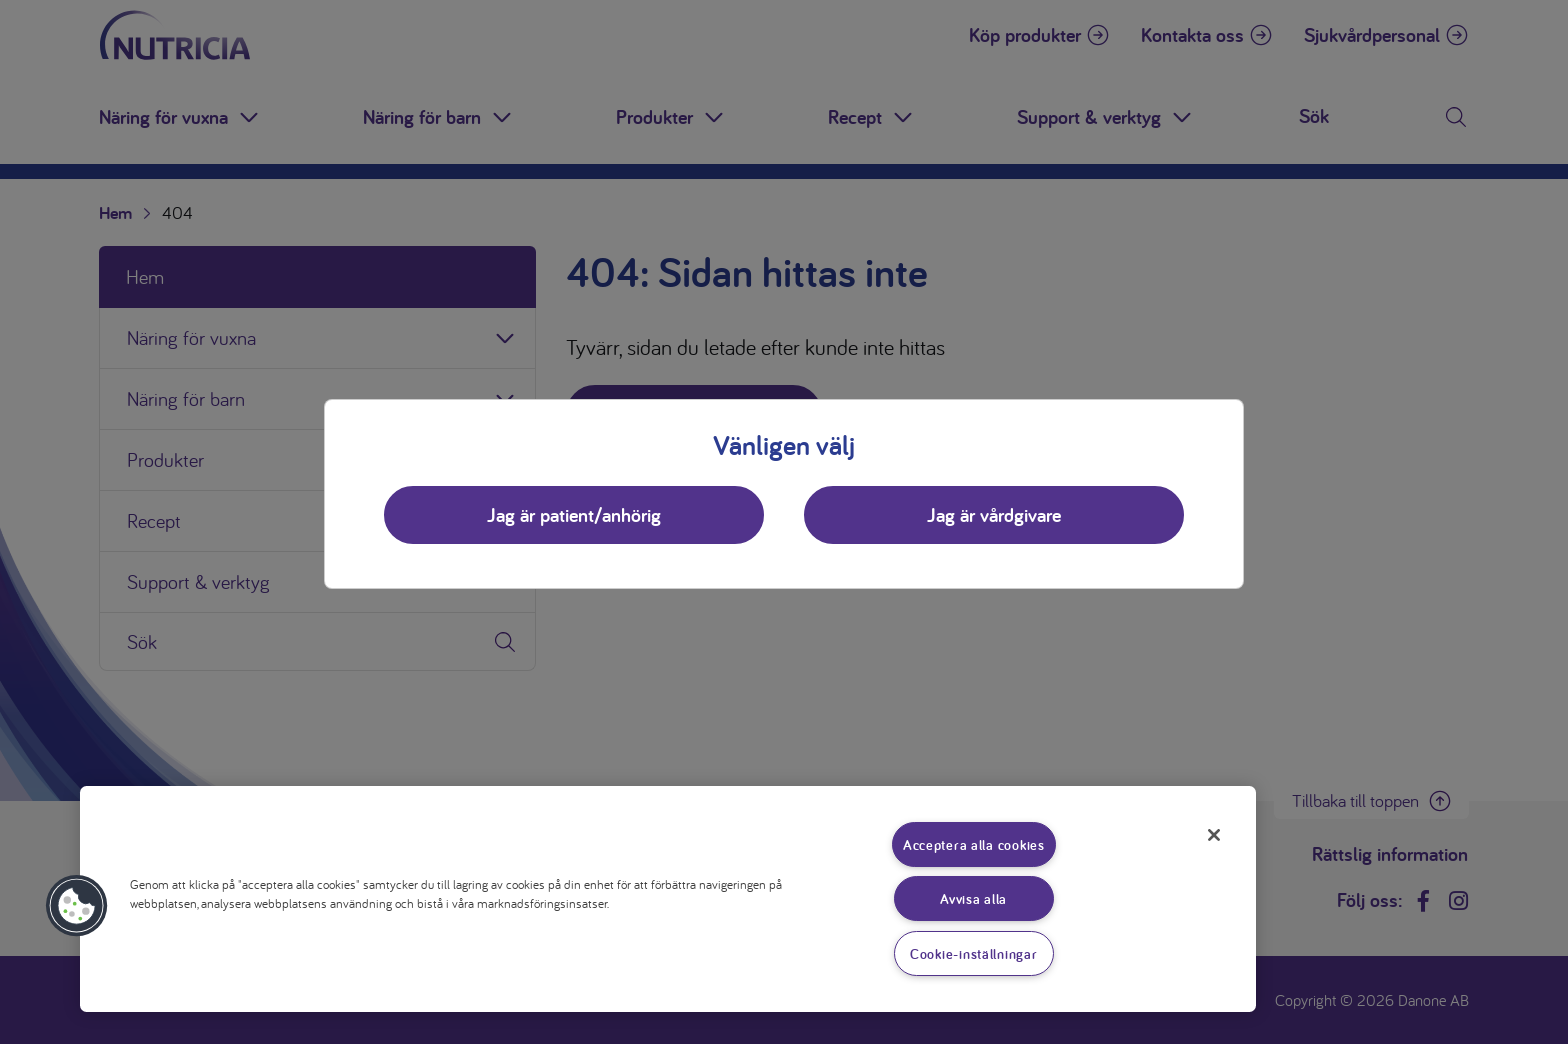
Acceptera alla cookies (974, 844)
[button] (77, 906)
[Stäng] (1214, 835)
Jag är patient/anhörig (574, 515)
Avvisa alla (973, 898)
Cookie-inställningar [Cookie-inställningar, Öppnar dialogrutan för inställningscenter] (973, 953)
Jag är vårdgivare (994, 515)
